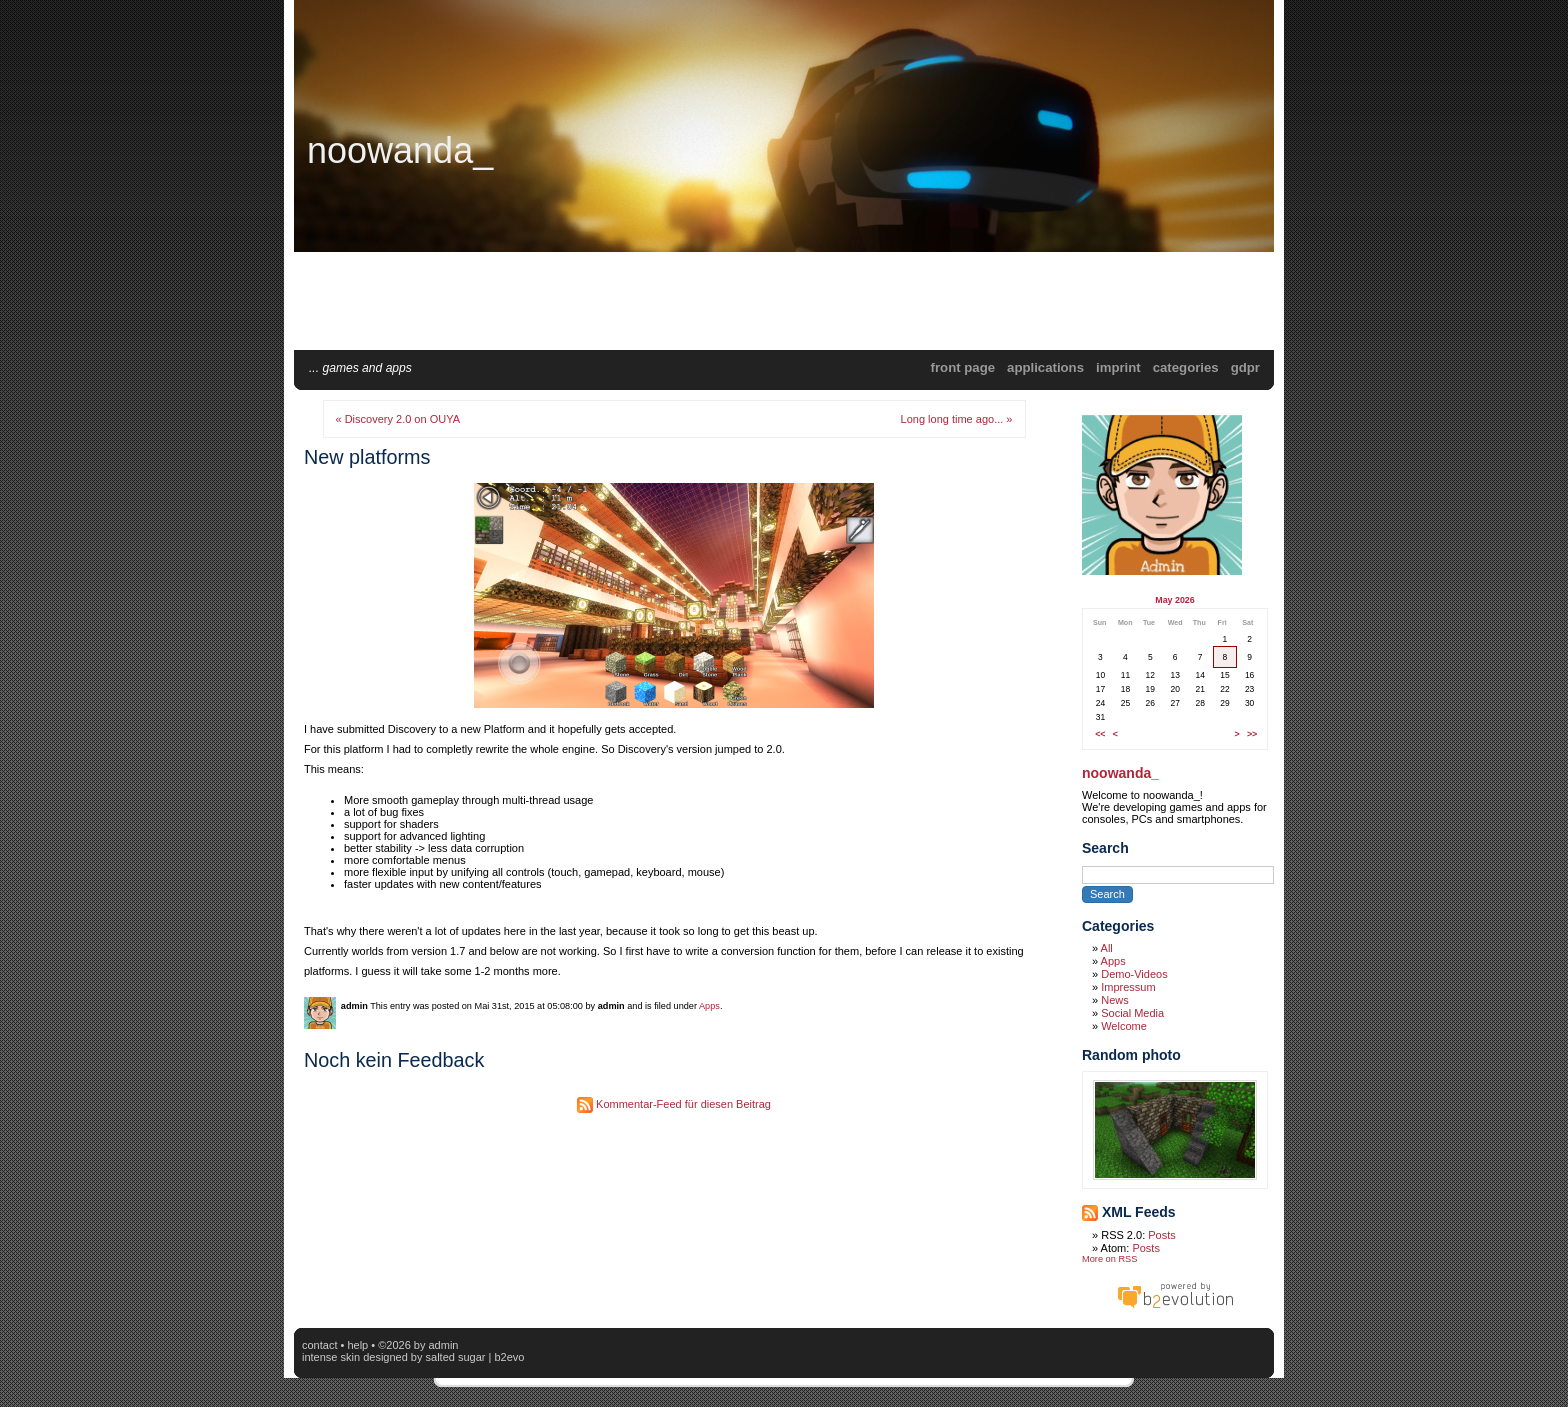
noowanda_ (400, 150)
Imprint (1118, 367)
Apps (709, 1006)
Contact (319, 1345)
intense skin (331, 1357)
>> (1252, 734)
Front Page (963, 367)
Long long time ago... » (957, 419)
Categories (1186, 367)
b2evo (509, 1357)
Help (357, 1345)
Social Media (1132, 1013)
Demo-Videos (1134, 974)
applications (1045, 367)
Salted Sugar (456, 1357)
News (1115, 1000)
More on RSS (1109, 1259)
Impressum (1128, 987)
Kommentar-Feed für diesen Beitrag (674, 1104)
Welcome (1124, 1026)
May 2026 (1174, 600)
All (1107, 948)
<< (1100, 734)
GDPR (1245, 367)
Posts (1162, 1235)
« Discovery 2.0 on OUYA (398, 419)
